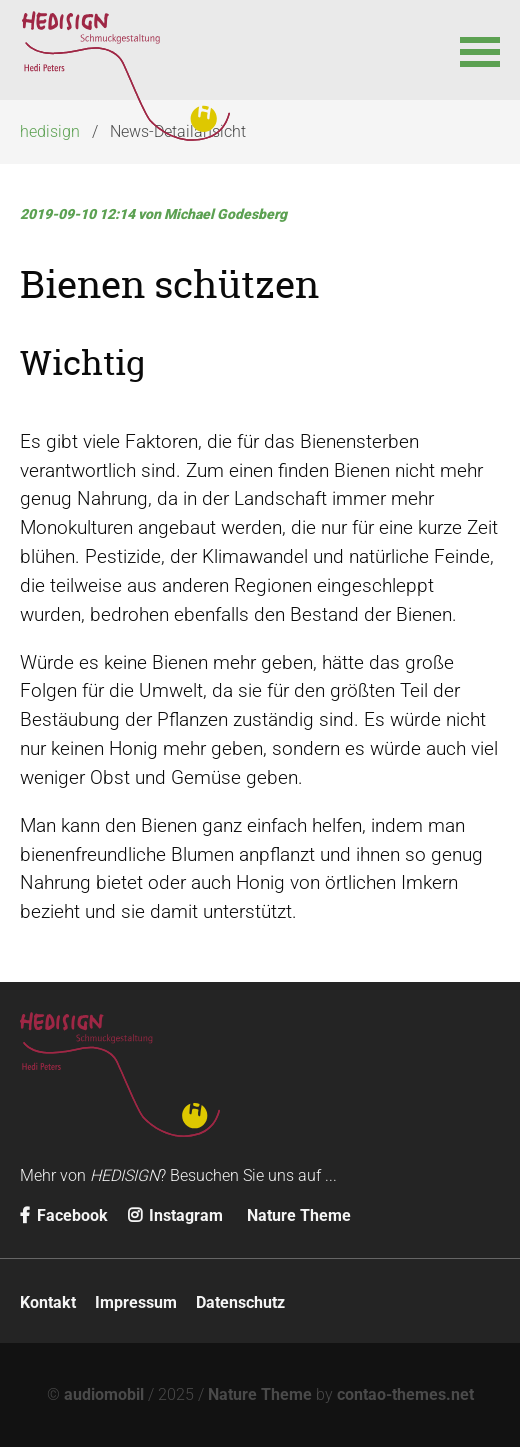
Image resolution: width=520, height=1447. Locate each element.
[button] (480, 50)
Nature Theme (299, 1215)
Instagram (175, 1215)
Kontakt (48, 1302)
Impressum (136, 1302)
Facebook (64, 1215)
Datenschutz (240, 1302)
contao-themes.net (405, 1394)
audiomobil (104, 1394)
